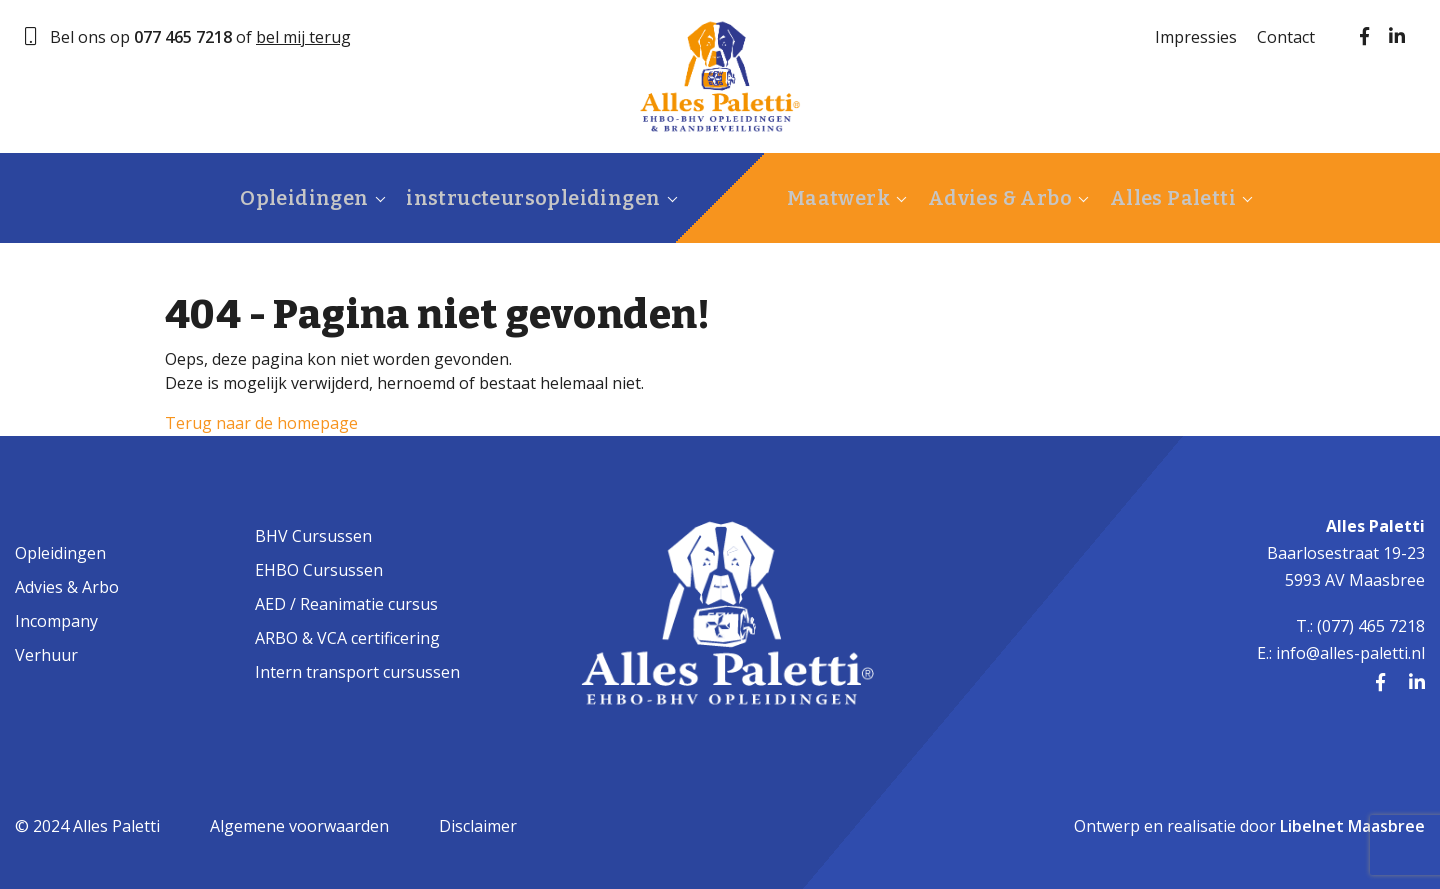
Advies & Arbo (984, 198)
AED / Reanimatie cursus (346, 604)
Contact (1286, 37)
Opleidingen (280, 198)
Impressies (1196, 37)
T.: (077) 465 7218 (1360, 626)
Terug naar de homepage (261, 423)
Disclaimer (478, 826)
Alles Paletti (1149, 198)
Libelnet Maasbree (1352, 826)
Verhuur (46, 655)
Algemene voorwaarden (299, 826)
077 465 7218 (183, 37)
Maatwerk (829, 198)
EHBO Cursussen (319, 570)
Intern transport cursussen (357, 672)
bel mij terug (303, 37)
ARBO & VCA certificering (347, 638)
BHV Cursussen (313, 536)
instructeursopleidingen (501, 198)
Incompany (56, 621)
